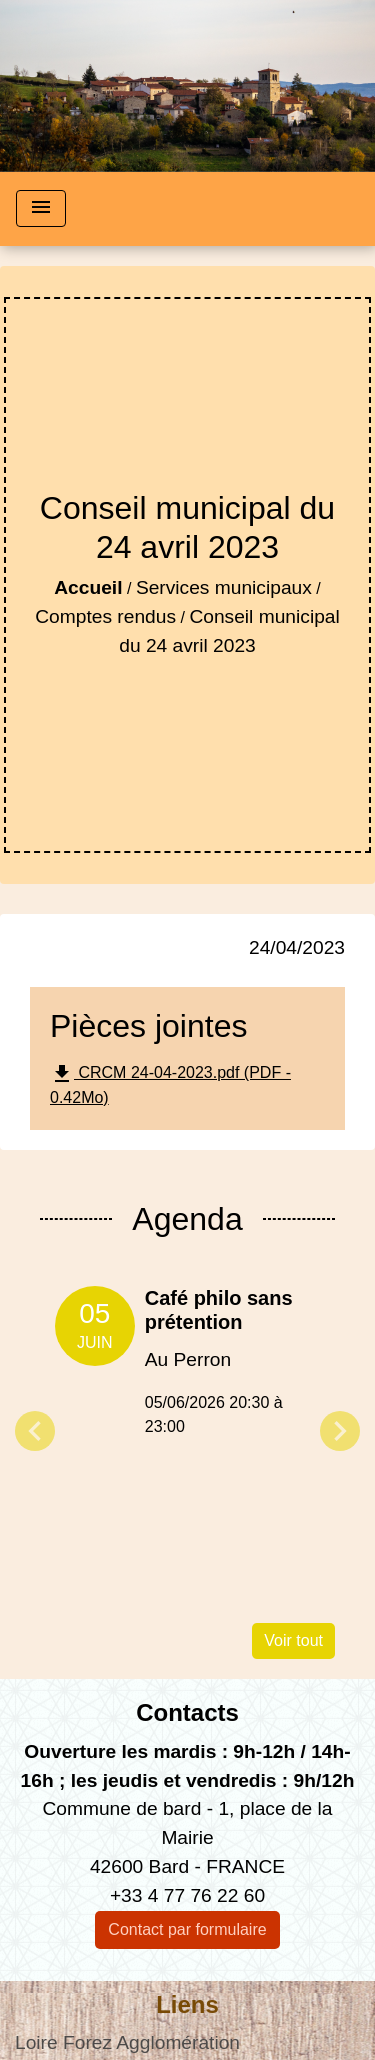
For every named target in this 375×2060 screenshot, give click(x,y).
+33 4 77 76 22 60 (187, 1895)
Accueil (88, 587)
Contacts (187, 1712)
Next (340, 1431)
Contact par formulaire (187, 1929)
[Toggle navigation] (41, 208)
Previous (35, 1431)
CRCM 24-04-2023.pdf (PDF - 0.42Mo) (170, 1084)
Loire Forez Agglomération (127, 2042)
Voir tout (293, 1640)
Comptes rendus (105, 616)
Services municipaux (224, 587)
